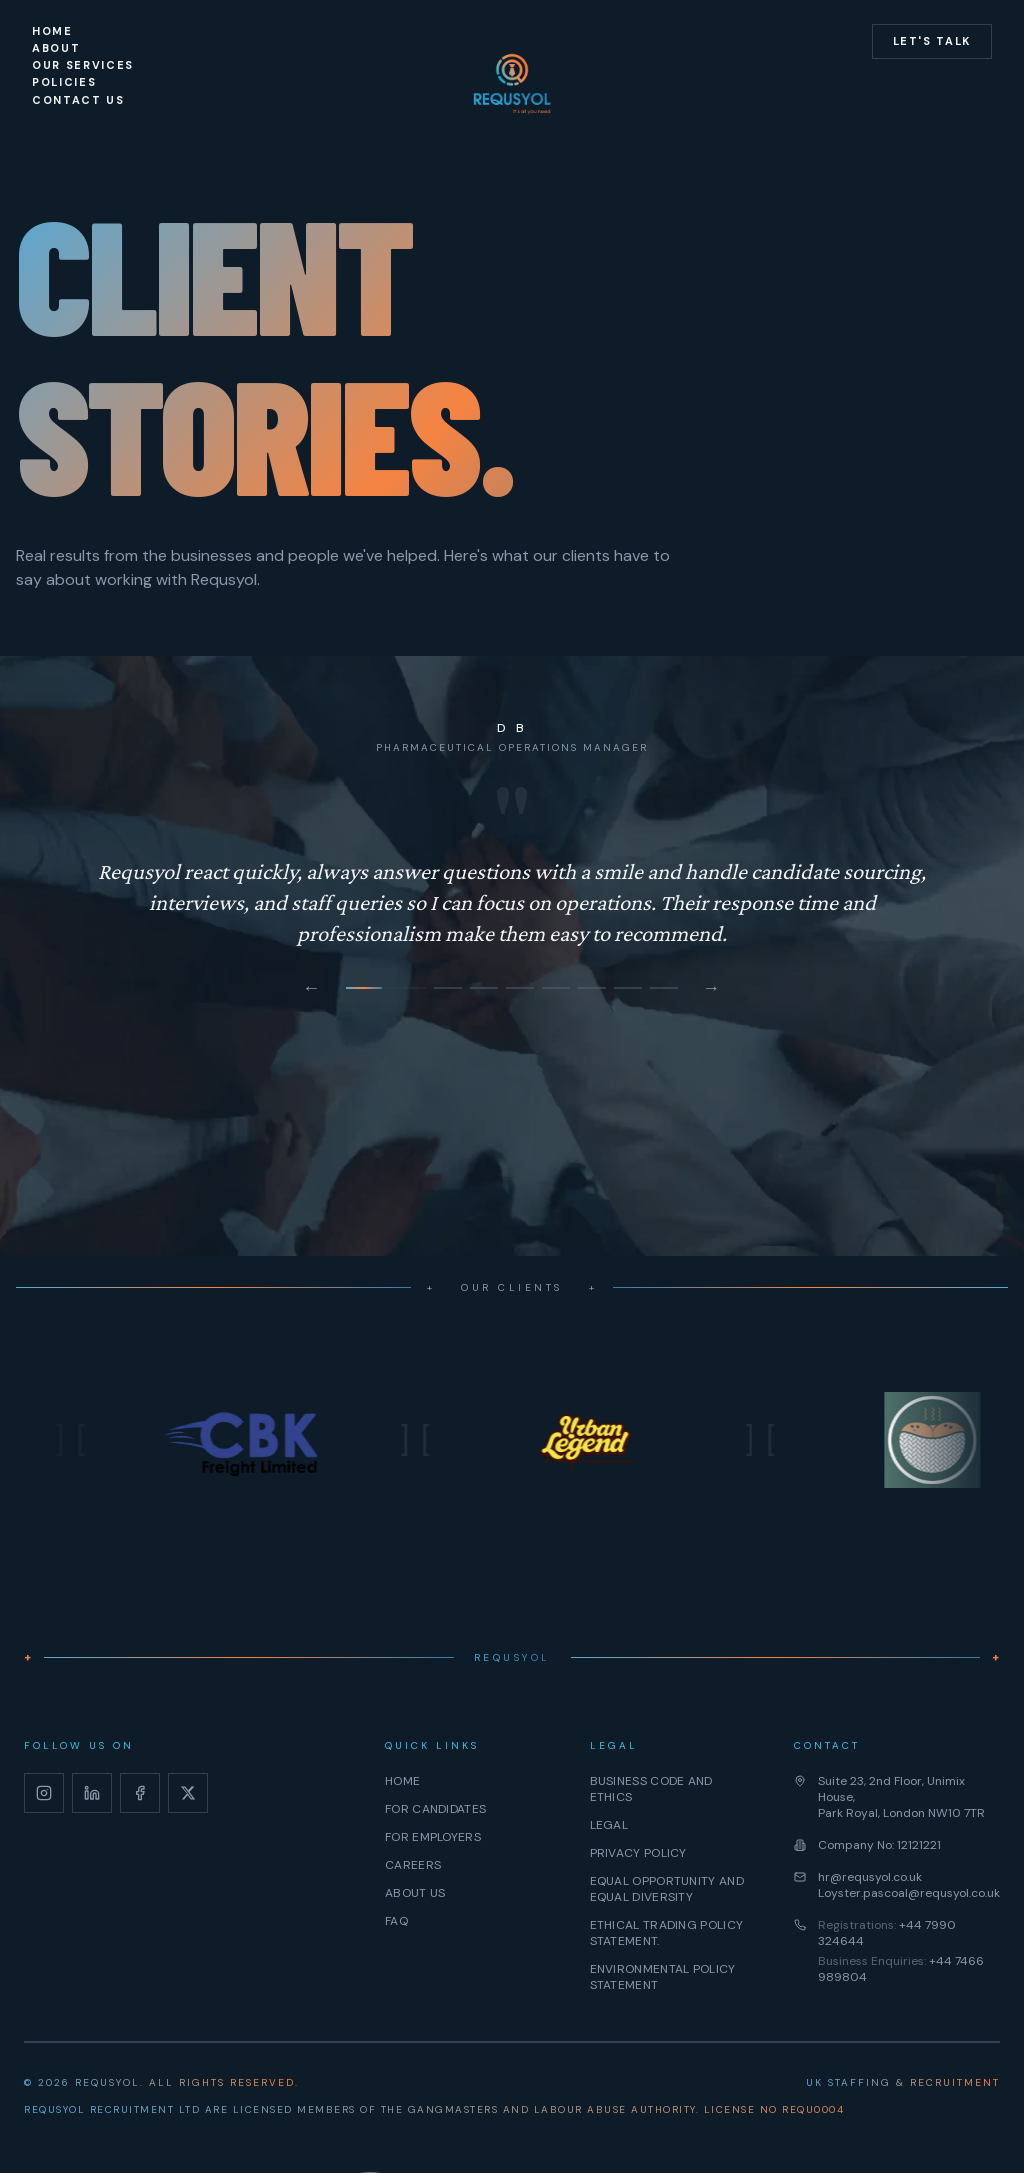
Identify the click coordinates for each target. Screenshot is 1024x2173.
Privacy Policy (638, 1853)
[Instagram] (44, 1793)
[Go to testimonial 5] (556, 988)
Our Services (83, 65)
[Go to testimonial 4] (520, 988)
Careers (413, 1865)
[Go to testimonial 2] (448, 988)
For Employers (433, 1837)
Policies (64, 82)
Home (52, 31)
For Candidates (435, 1809)
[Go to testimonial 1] (386, 988)
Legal (609, 1825)
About (56, 48)
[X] (188, 1793)
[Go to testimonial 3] (484, 988)
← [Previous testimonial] (312, 988)
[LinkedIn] (92, 1793)
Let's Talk (932, 41)
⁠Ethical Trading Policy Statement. (667, 1933)
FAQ (396, 1921)
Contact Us (78, 100)
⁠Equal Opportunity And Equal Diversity (667, 1889)
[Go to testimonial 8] (664, 988)
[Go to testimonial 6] (592, 988)
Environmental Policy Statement (663, 1977)
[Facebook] (140, 1793)
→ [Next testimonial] (712, 988)
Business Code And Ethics (651, 1789)
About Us (415, 1893)
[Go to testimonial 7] (628, 988)
